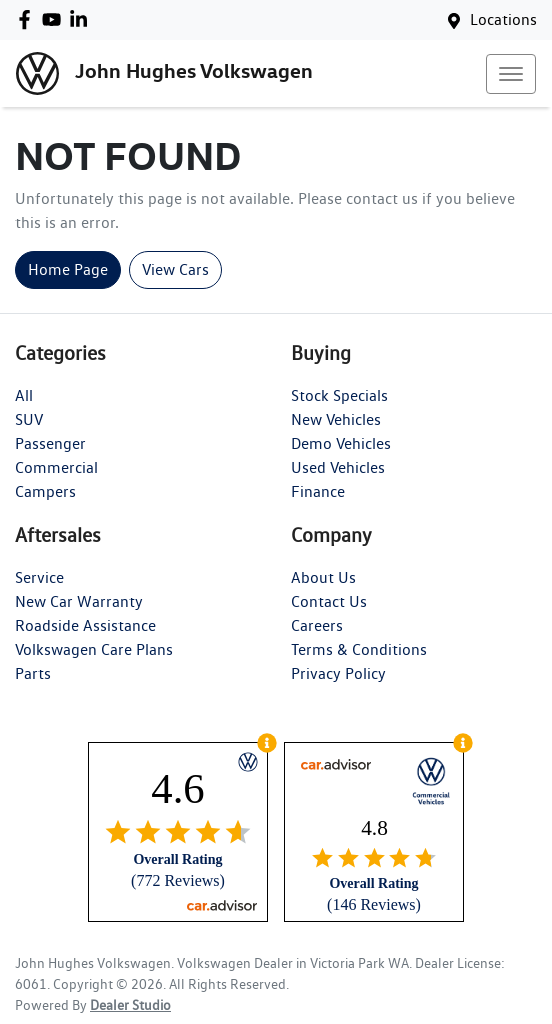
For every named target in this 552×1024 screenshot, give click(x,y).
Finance (318, 491)
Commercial (56, 467)
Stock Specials (339, 395)
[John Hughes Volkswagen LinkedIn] (82, 19)
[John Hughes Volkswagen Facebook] (28, 19)
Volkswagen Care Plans (94, 649)
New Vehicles (336, 419)
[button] (511, 74)
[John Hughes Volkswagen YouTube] (55, 19)
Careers (317, 625)
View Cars (175, 269)
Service (39, 577)
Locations (503, 19)
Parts (33, 673)
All (24, 395)
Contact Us (329, 601)
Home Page (68, 269)
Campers (45, 491)
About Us (323, 577)
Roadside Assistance (85, 625)
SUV (29, 419)
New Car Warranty (79, 601)
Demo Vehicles (341, 443)
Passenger (50, 443)
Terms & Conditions (359, 649)
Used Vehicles (338, 467)
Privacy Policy (338, 673)
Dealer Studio (130, 1005)
